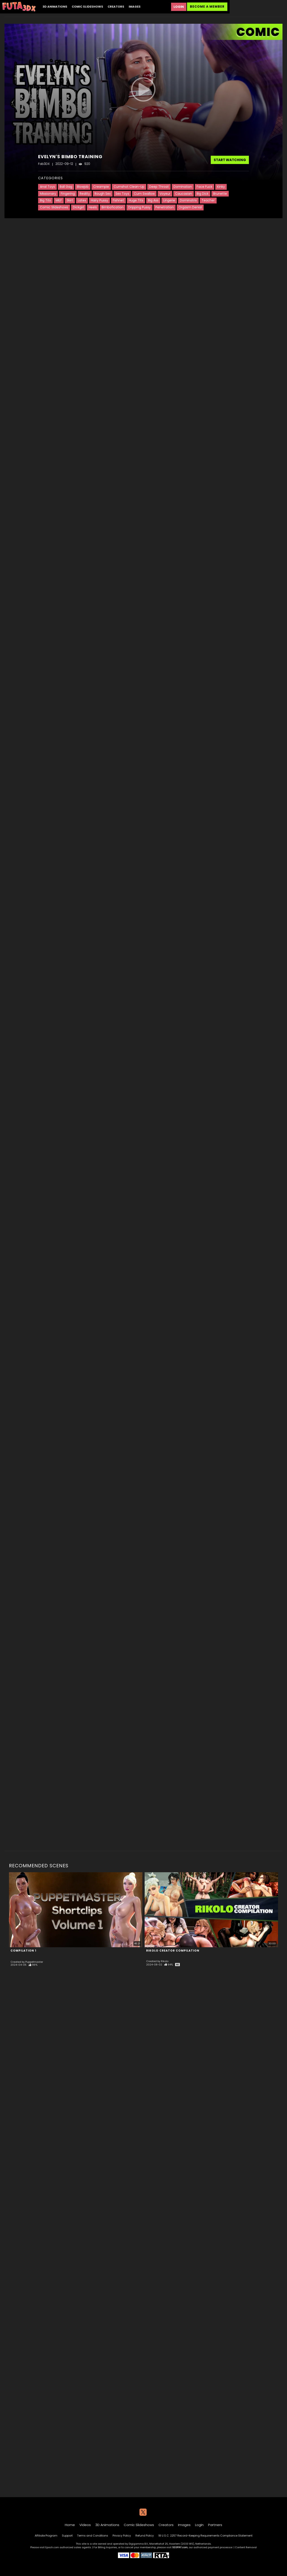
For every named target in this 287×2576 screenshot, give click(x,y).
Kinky (221, 186)
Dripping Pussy (139, 207)
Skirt (70, 200)
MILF (59, 200)
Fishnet (118, 200)
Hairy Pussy (99, 200)
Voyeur (164, 193)
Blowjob (83, 186)
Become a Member (207, 6)
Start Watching (230, 160)
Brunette (220, 193)
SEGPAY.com (180, 2547)
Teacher (208, 200)
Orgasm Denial (190, 207)
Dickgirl (78, 207)
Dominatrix (188, 200)
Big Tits (45, 200)
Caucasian (183, 193)
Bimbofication (113, 207)
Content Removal (246, 2547)
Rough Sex (103, 193)
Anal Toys (47, 186)
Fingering (68, 193)
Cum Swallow (144, 193)
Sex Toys (122, 193)
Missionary (48, 193)
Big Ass (153, 200)
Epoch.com (52, 2547)
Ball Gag (66, 186)
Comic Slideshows (54, 207)
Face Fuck (204, 186)
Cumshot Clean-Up (129, 186)
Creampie (101, 186)
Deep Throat (159, 186)
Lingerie (169, 200)
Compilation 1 (23, 1950)
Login (179, 6)
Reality (85, 193)
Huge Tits (136, 200)
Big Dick (203, 193)
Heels (93, 207)
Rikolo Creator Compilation (172, 1950)
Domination (183, 186)
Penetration (164, 207)
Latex (82, 200)
